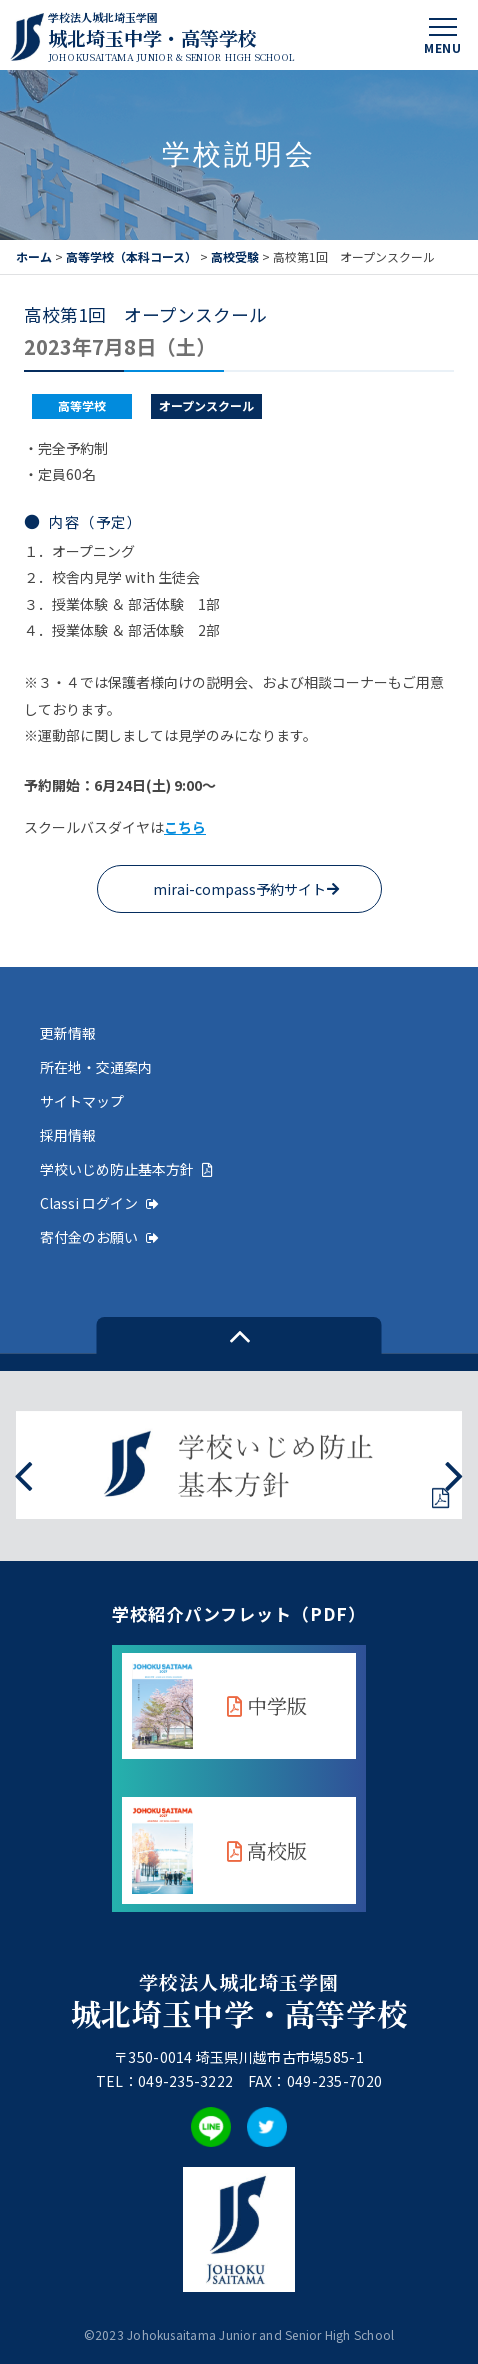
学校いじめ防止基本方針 (126, 1169)
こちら (185, 827)
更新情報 (68, 1033)
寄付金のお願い (99, 1237)
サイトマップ (82, 1101)
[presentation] (23, 1474)
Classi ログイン (99, 1203)
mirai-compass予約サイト (239, 889)
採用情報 (68, 1135)
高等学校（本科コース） (131, 256)
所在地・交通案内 (96, 1067)
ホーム (34, 256)
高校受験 (235, 256)
